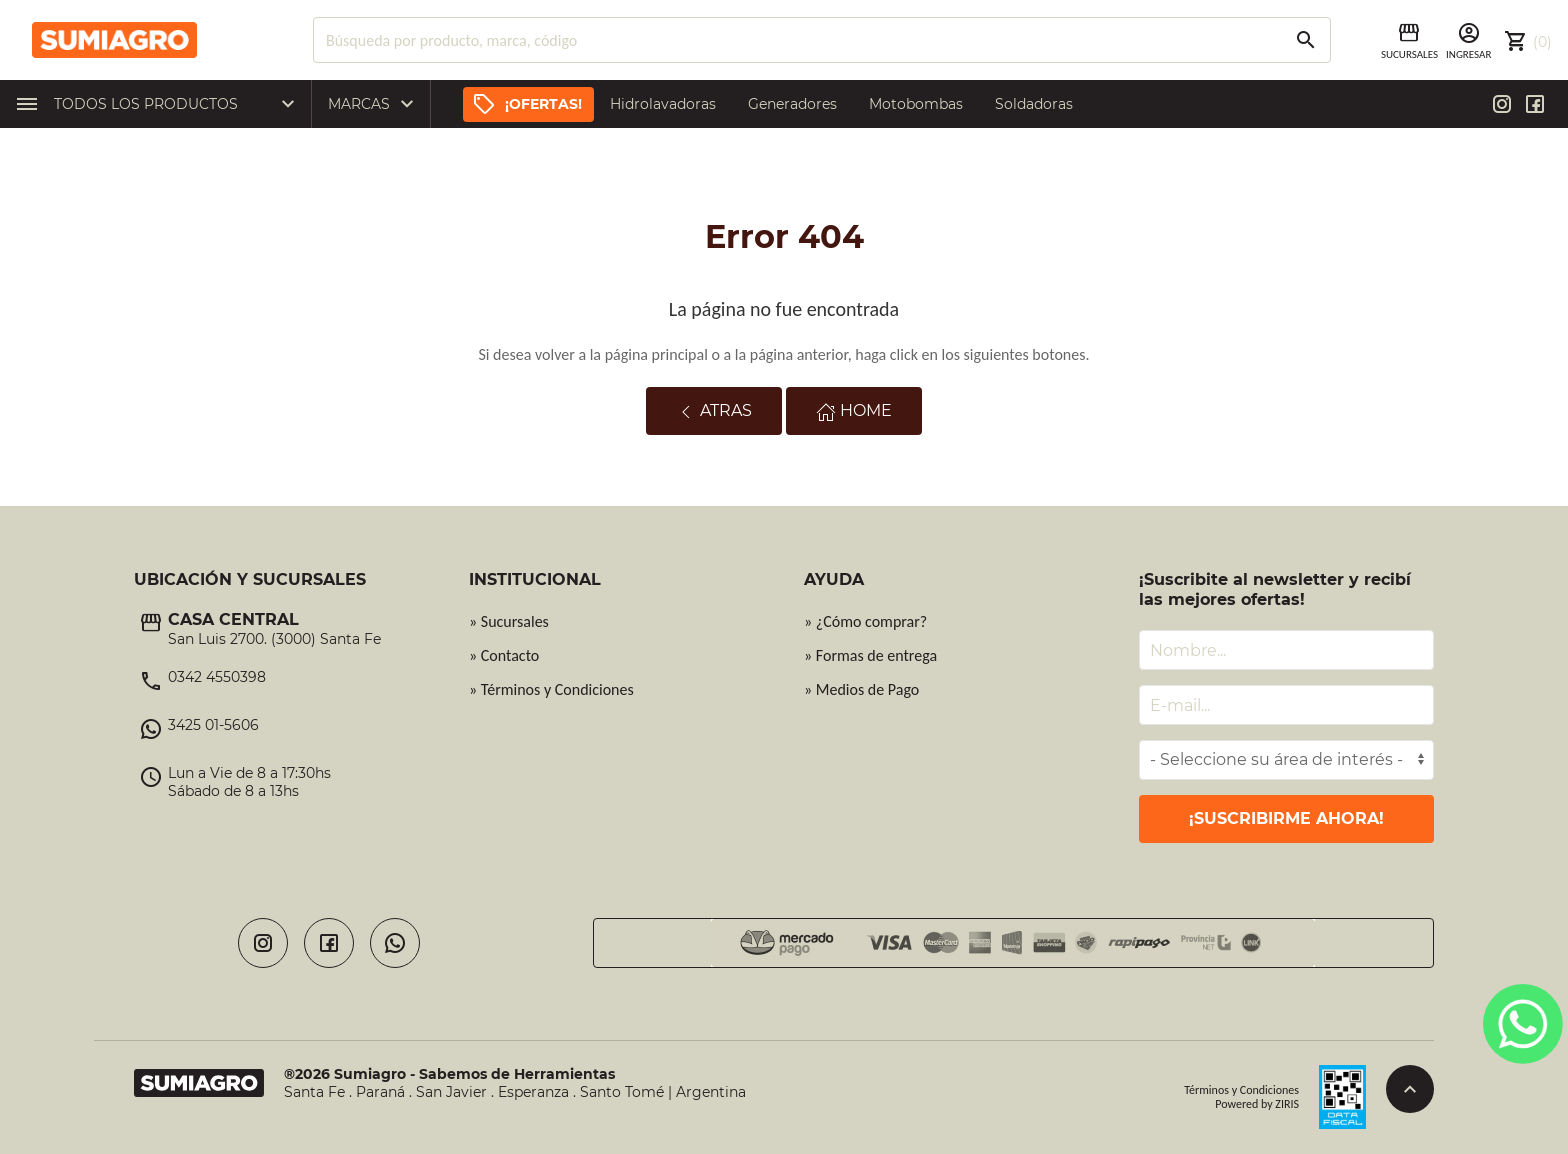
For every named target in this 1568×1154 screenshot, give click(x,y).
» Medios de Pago (861, 689)
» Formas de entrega (870, 655)
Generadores (792, 104)
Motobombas (916, 104)
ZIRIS (1287, 1104)
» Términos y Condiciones (551, 689)
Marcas (376, 104)
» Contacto (504, 655)
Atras (714, 411)
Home (854, 411)
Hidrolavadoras (663, 104)
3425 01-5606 (213, 725)
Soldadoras (1034, 104)
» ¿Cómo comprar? (865, 621)
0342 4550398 (217, 677)
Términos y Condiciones (1241, 1090)
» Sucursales (509, 621)
